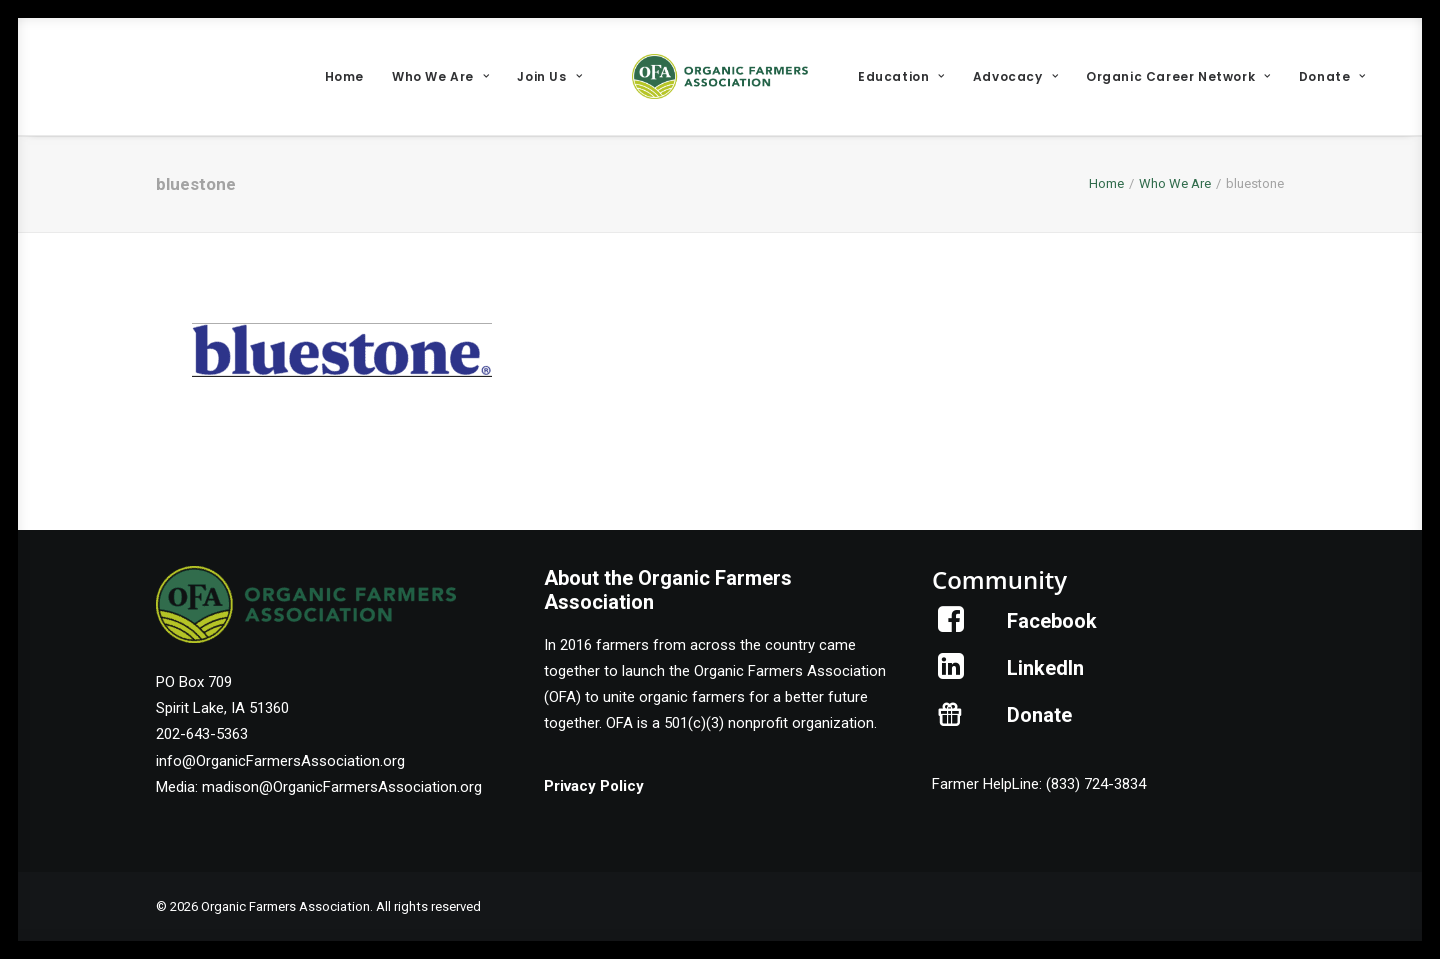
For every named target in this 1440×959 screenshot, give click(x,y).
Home (344, 76)
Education (901, 76)
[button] (951, 627)
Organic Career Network (1178, 76)
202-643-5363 (202, 734)
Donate (1332, 76)
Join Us (549, 76)
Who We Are (440, 76)
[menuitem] (344, 76)
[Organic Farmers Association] (720, 76)
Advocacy (1015, 76)
